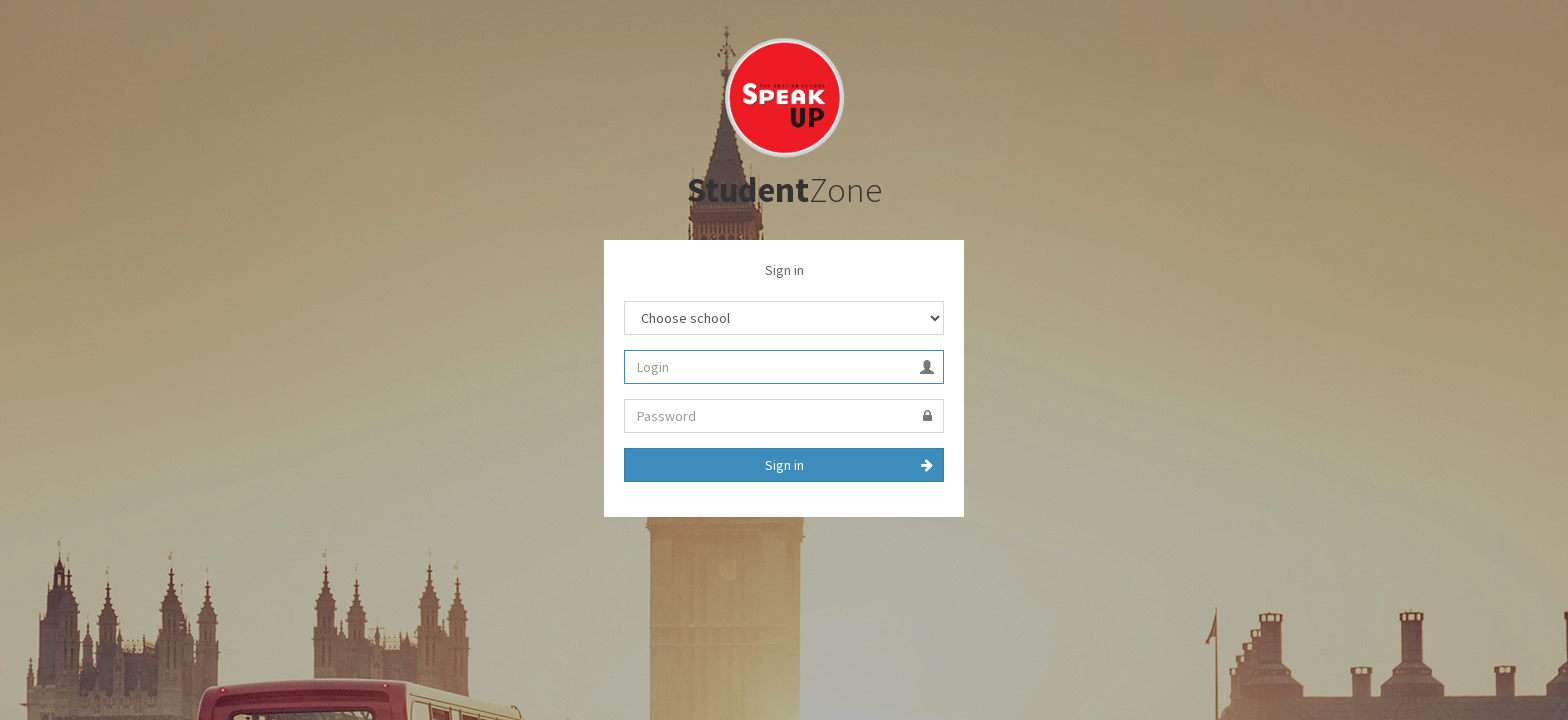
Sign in (784, 465)
